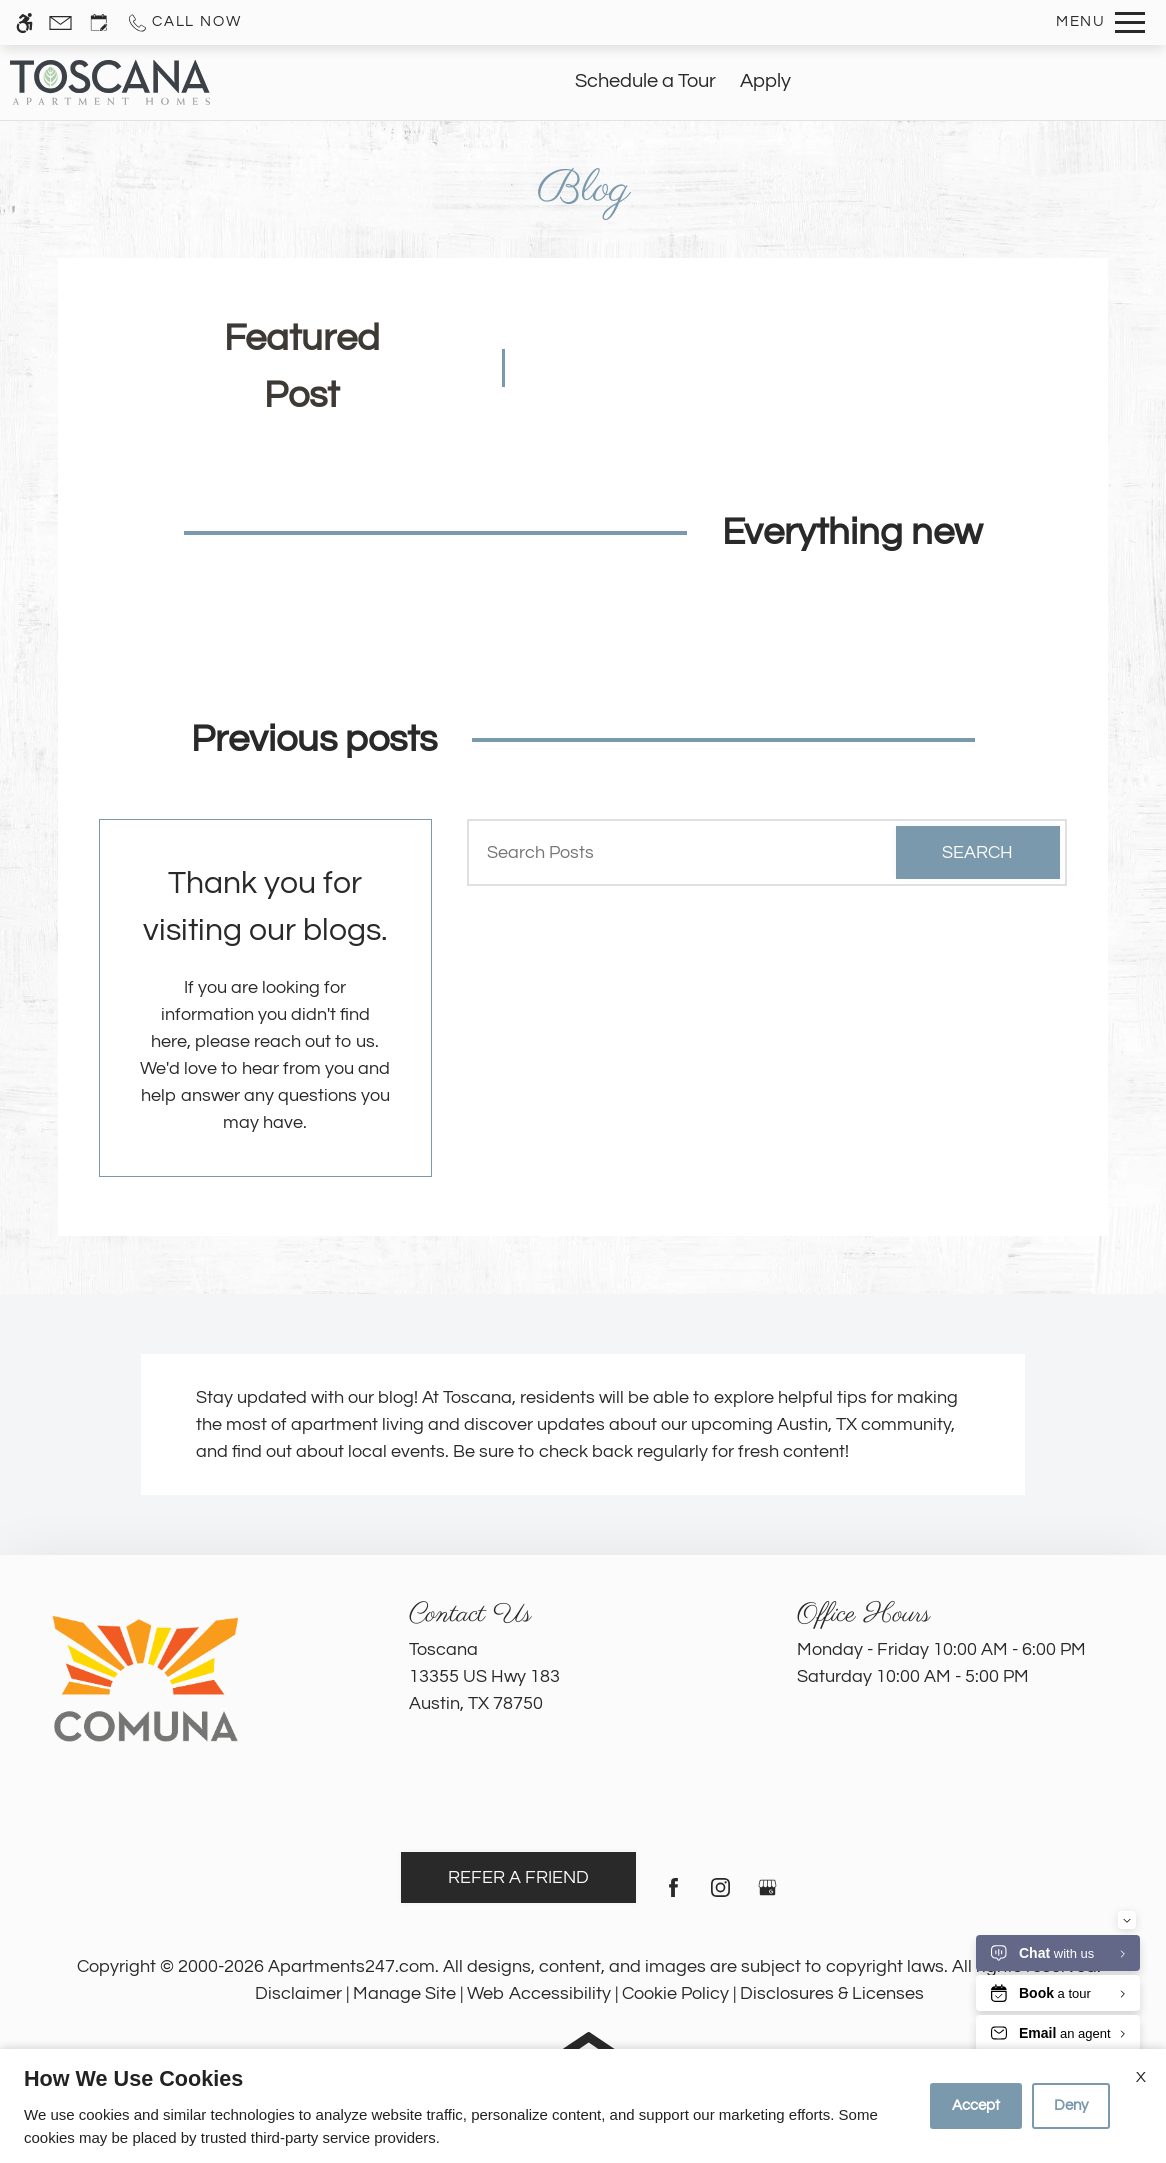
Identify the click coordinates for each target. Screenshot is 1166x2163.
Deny (1071, 2105)
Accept (976, 2105)
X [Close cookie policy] (1141, 2077)
